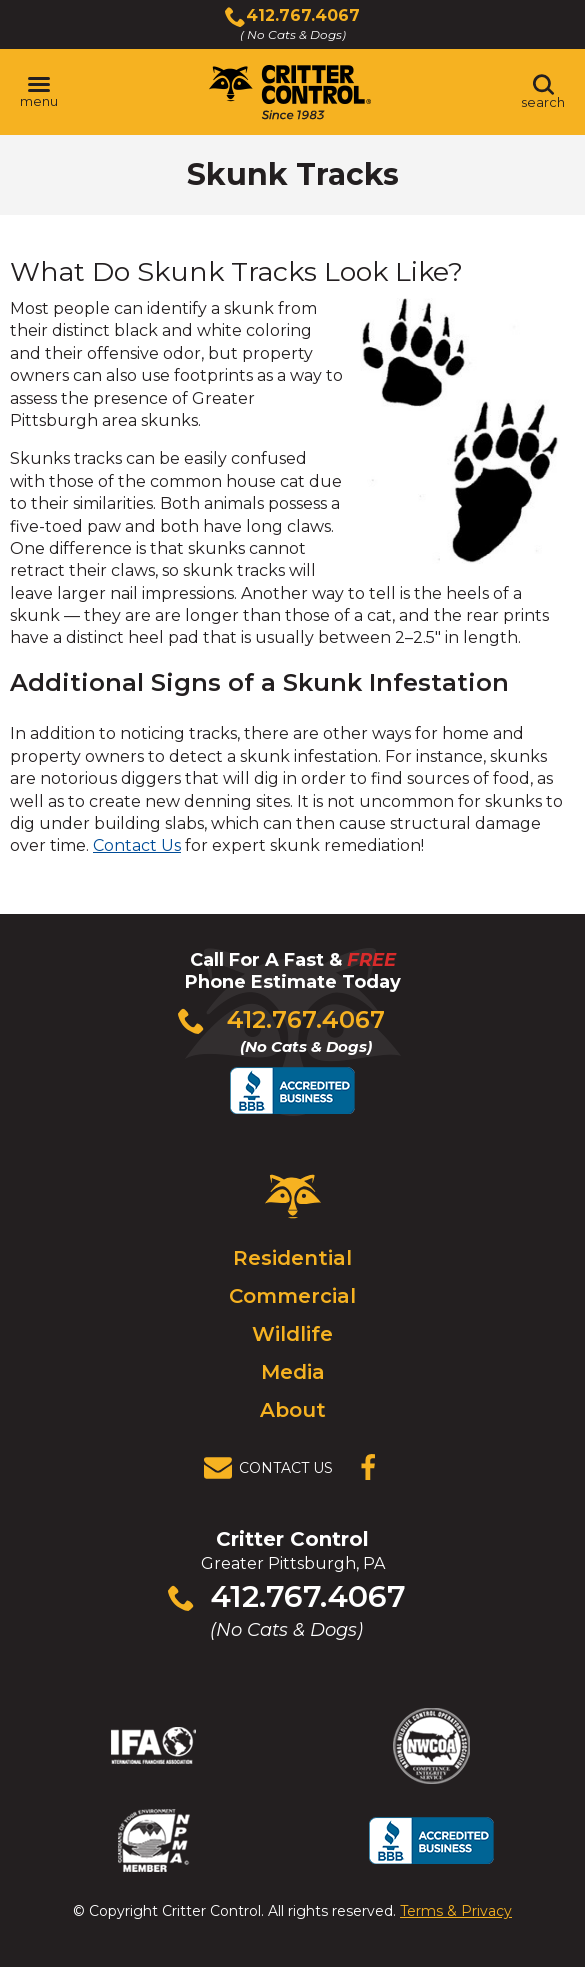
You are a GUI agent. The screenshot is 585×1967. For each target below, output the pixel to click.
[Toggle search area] (543, 92)
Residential (292, 1258)
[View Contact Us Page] (274, 1468)
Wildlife (292, 1334)
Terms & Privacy (456, 1911)
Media (293, 1372)
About (293, 1410)
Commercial (292, 1296)
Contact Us (137, 845)
